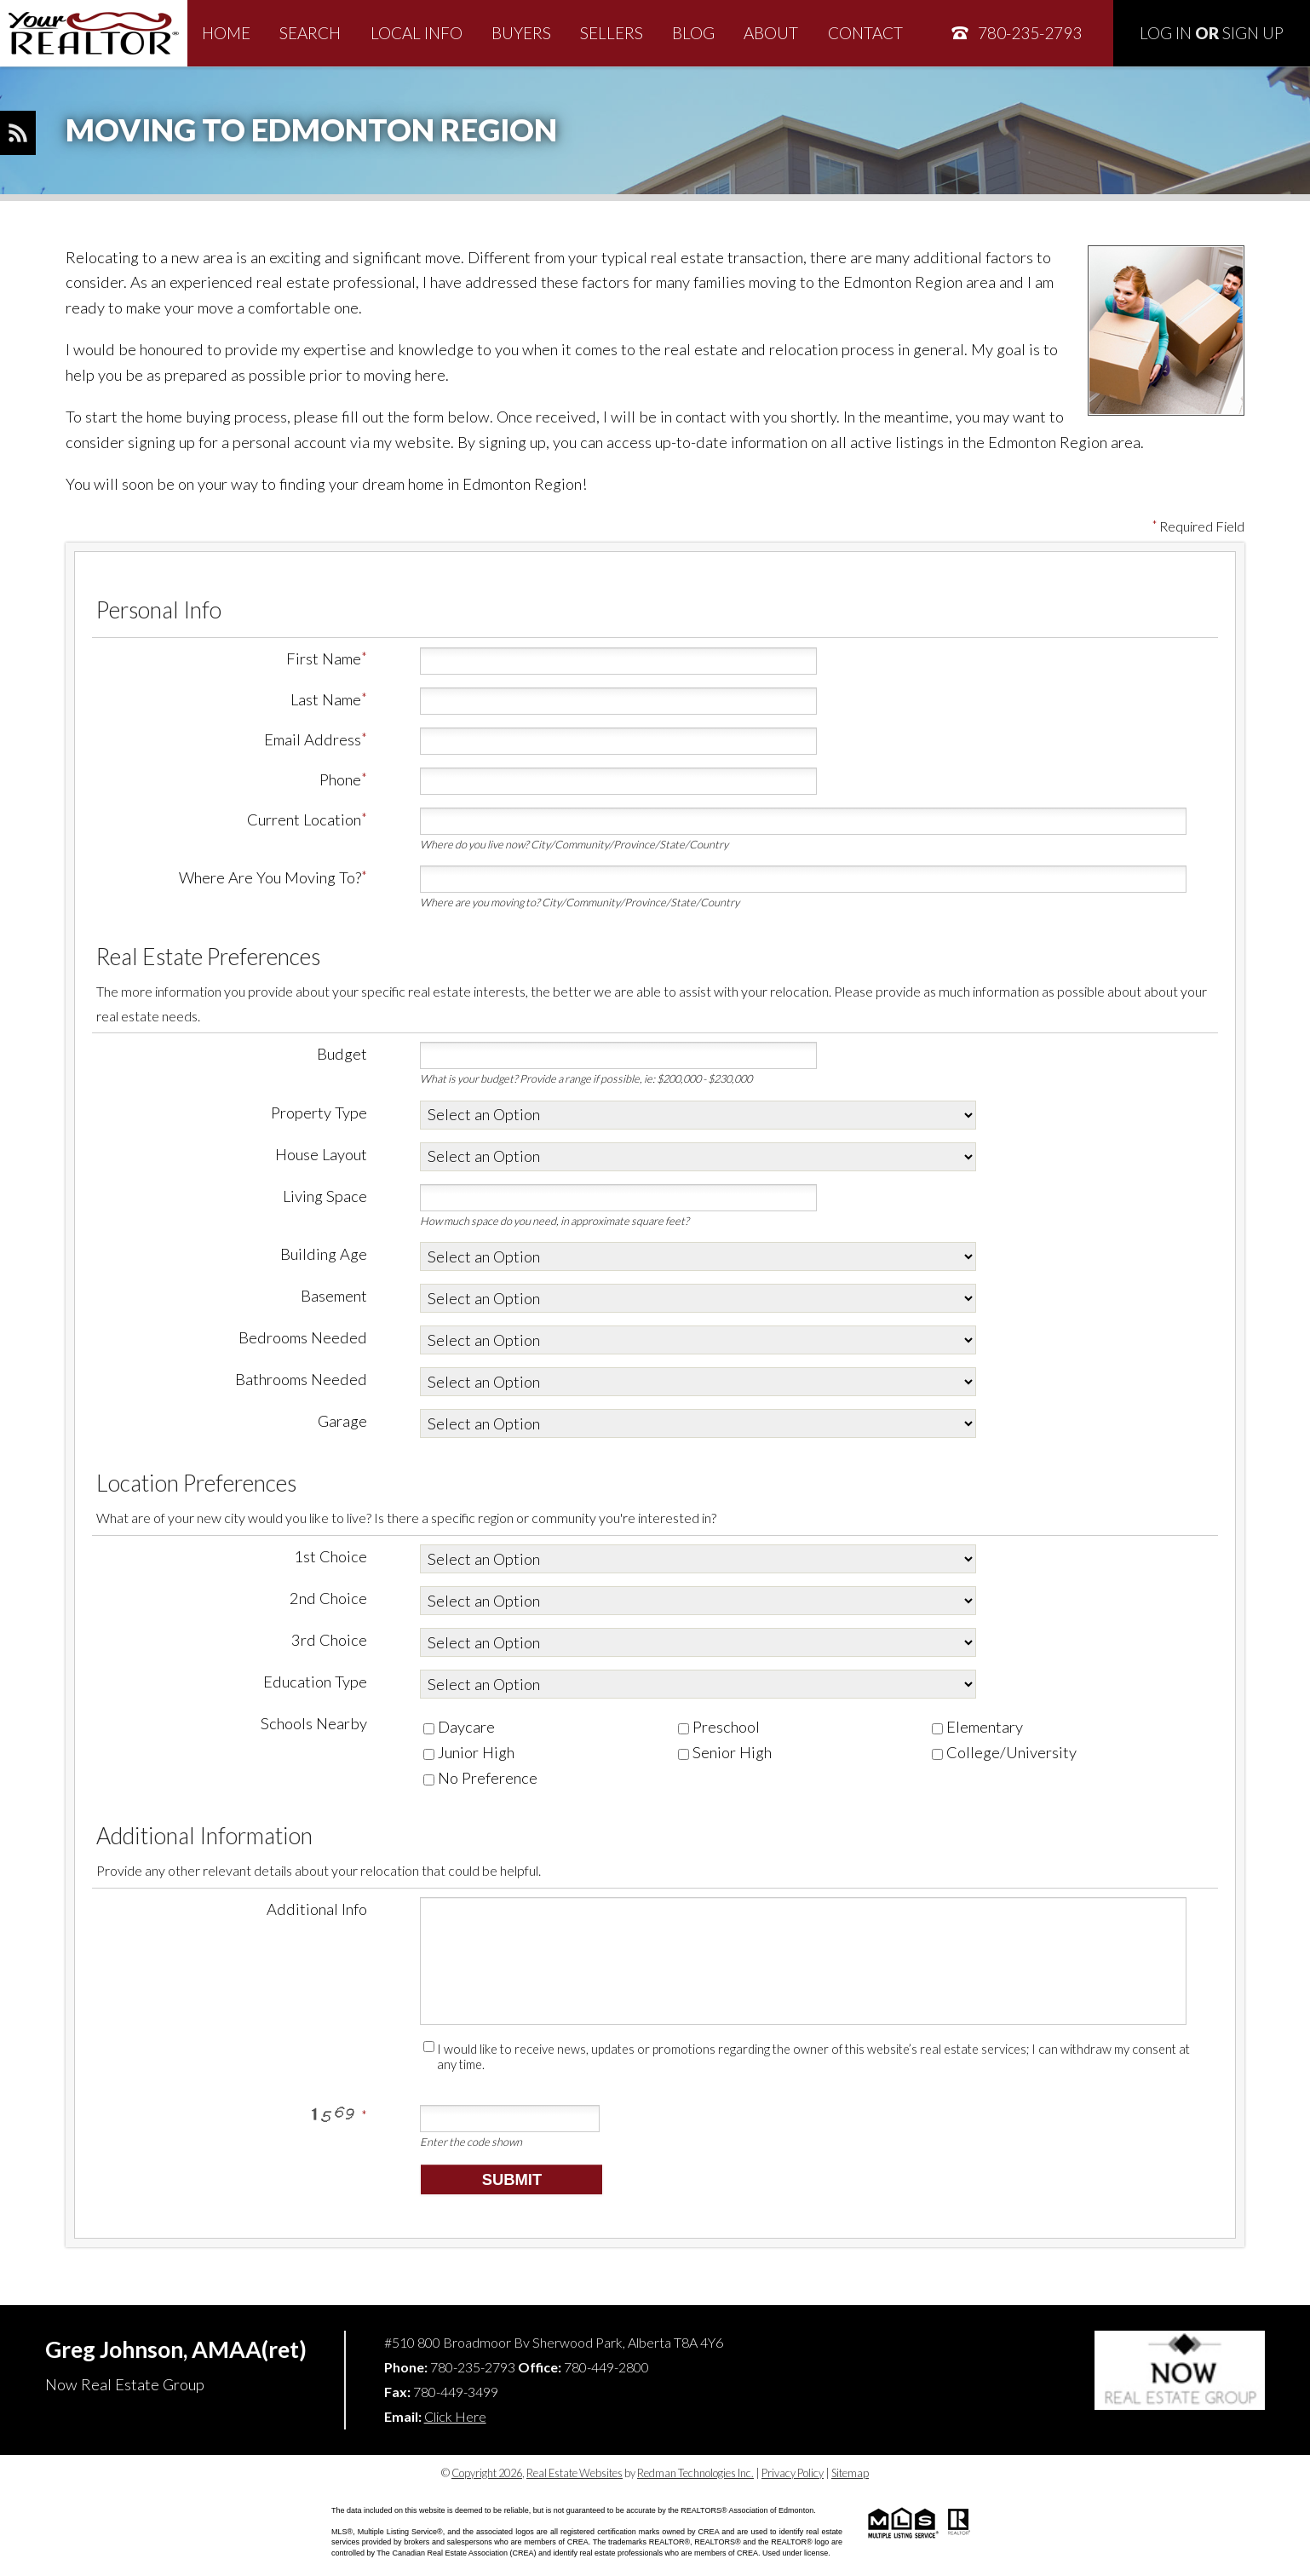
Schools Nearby (314, 1723)
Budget (342, 1053)
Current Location (304, 819)
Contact (865, 33)
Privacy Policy (792, 2473)
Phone (340, 779)
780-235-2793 (1016, 32)
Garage (342, 1421)
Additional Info (317, 1909)
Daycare (459, 1726)
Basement (334, 1295)
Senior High (725, 1752)
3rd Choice (329, 1639)
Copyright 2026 (486, 2473)
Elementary (977, 1726)
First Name (323, 658)
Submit (512, 2179)
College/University (1004, 1752)
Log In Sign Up (1212, 33)
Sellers (611, 33)
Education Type (315, 1681)
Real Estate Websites (574, 2473)
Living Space (325, 1196)
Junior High (468, 1752)
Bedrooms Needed (302, 1337)
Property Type (319, 1112)
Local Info (417, 33)
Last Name (325, 699)
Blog (693, 33)
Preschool (719, 1726)
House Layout (321, 1154)
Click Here (455, 2416)
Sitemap (850, 2473)
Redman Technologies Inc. (695, 2473)
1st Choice (330, 1556)
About (771, 33)
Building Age (323, 1254)
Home (226, 33)
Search (310, 33)
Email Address (312, 739)
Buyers (521, 33)
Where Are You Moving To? (270, 877)
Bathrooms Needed (301, 1379)
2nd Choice (328, 1598)
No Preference (480, 1777)
